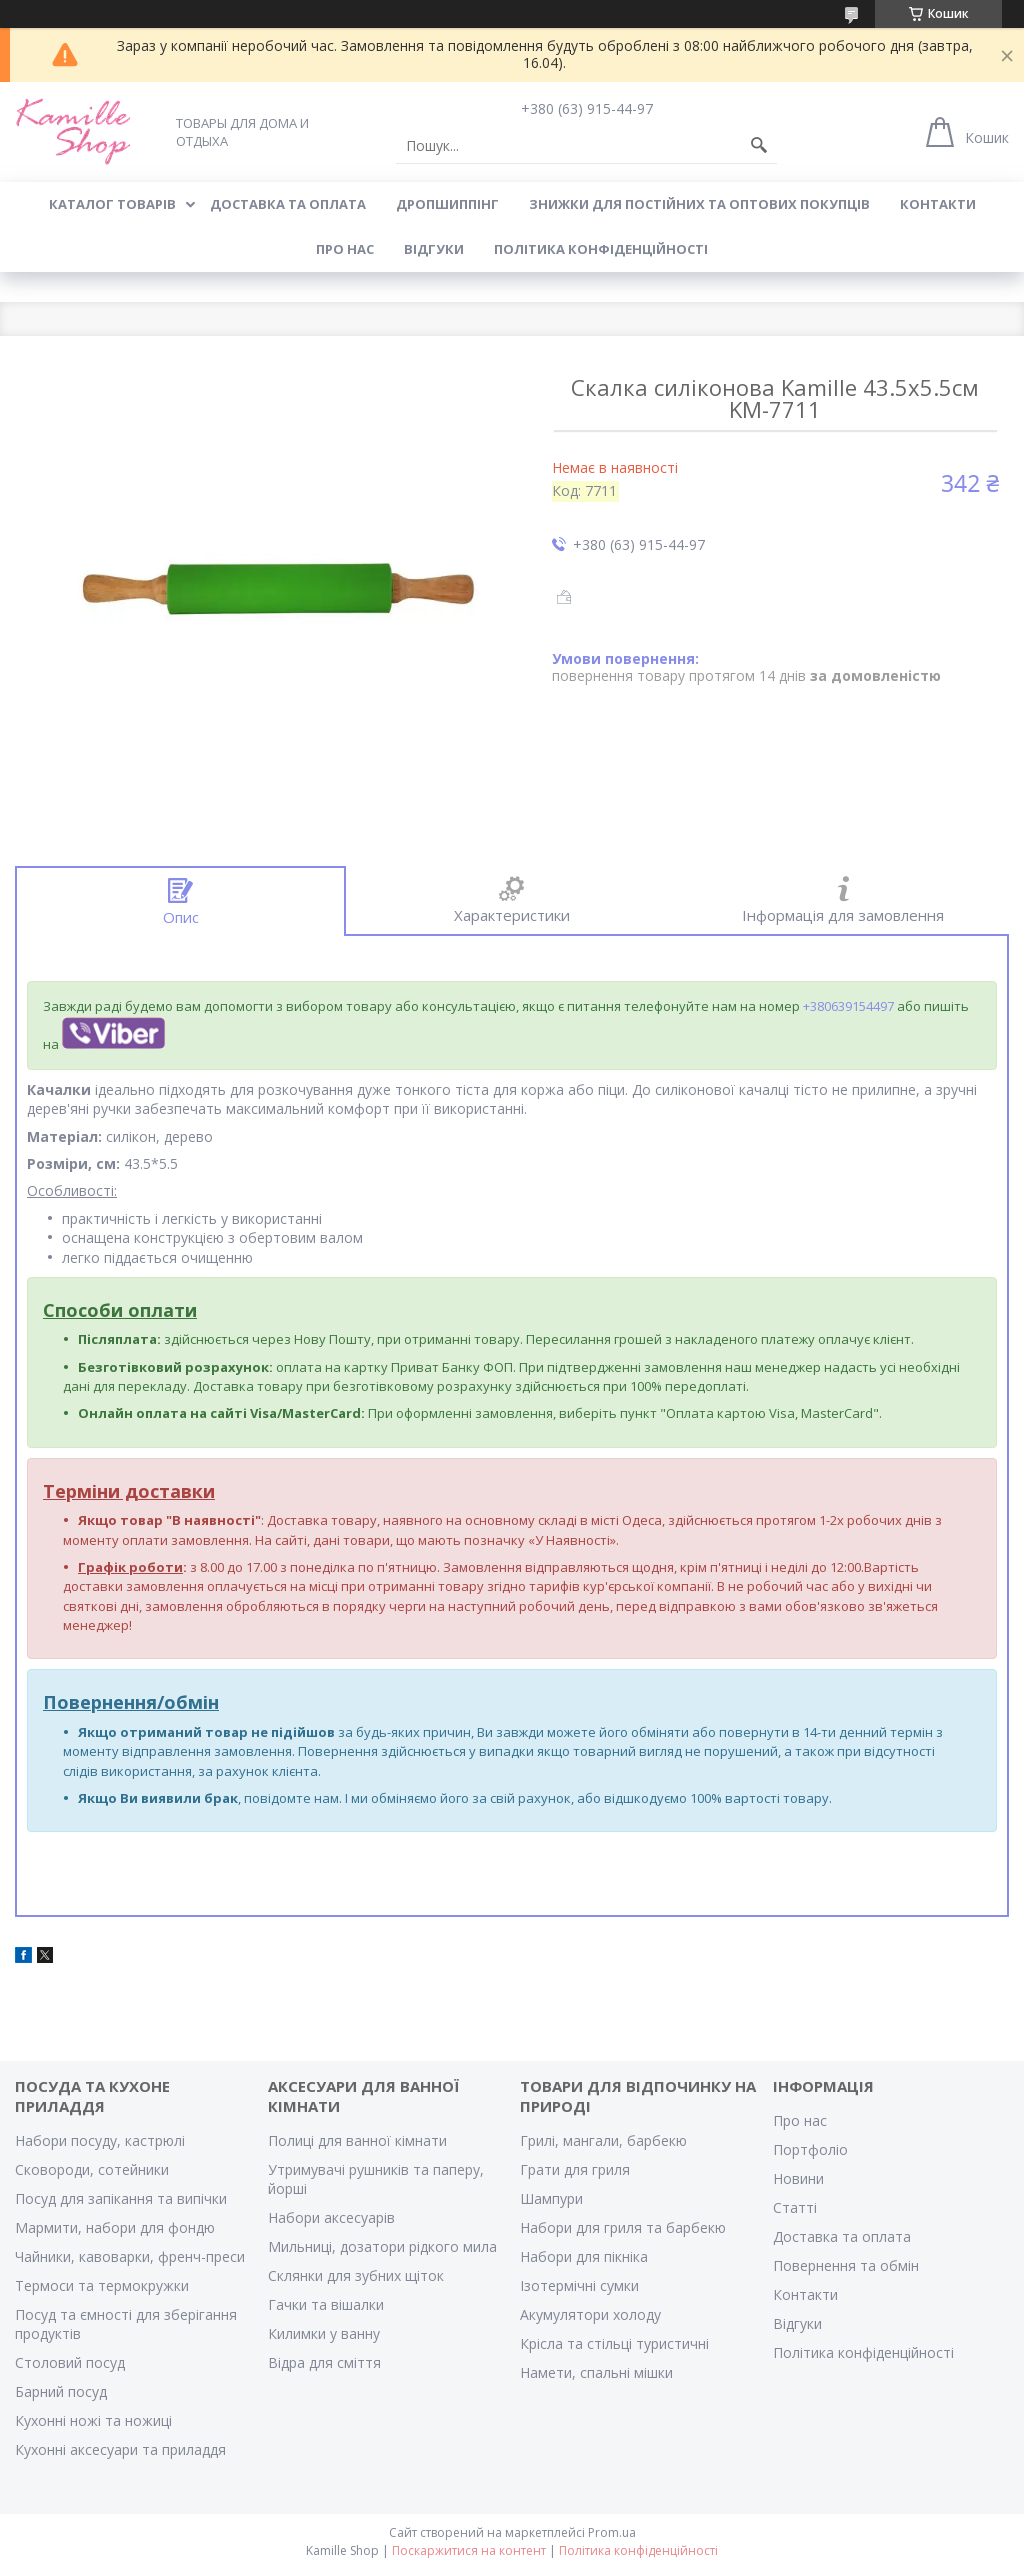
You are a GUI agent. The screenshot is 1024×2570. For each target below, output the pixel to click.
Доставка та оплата (842, 2236)
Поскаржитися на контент (469, 2550)
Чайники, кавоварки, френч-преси (130, 2256)
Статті (795, 2207)
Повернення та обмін (846, 2265)
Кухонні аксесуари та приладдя (120, 2449)
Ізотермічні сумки (579, 2285)
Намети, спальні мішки (596, 2372)
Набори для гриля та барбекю (623, 2227)
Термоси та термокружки (102, 2285)
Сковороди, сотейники (92, 2169)
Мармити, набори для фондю (115, 2227)
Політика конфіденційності (601, 249)
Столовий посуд (70, 2362)
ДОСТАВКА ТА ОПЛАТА (288, 204)
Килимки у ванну (324, 2333)
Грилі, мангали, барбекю (603, 2140)
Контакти (805, 2294)
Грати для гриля (575, 2169)
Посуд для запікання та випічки (121, 2198)
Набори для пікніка (584, 2256)
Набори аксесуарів (331, 2217)
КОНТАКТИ (938, 204)
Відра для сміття (324, 2362)
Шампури (551, 2198)
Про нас (800, 2120)
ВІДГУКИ (434, 249)
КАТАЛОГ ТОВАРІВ (112, 204)
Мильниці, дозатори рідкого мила (382, 2246)
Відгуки (797, 2323)
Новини (798, 2178)
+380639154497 (848, 1006)
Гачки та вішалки (326, 2304)
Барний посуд (61, 2391)
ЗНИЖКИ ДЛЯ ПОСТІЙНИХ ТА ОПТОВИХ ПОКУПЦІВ (699, 204)
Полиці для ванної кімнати (357, 2140)
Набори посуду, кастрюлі (100, 2140)
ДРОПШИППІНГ (447, 204)
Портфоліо (810, 2149)
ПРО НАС (345, 249)
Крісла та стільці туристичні (614, 2343)
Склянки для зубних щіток (356, 2275)
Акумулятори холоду (590, 2314)
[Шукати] (759, 146)
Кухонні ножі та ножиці (93, 2420)
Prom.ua (612, 2532)
